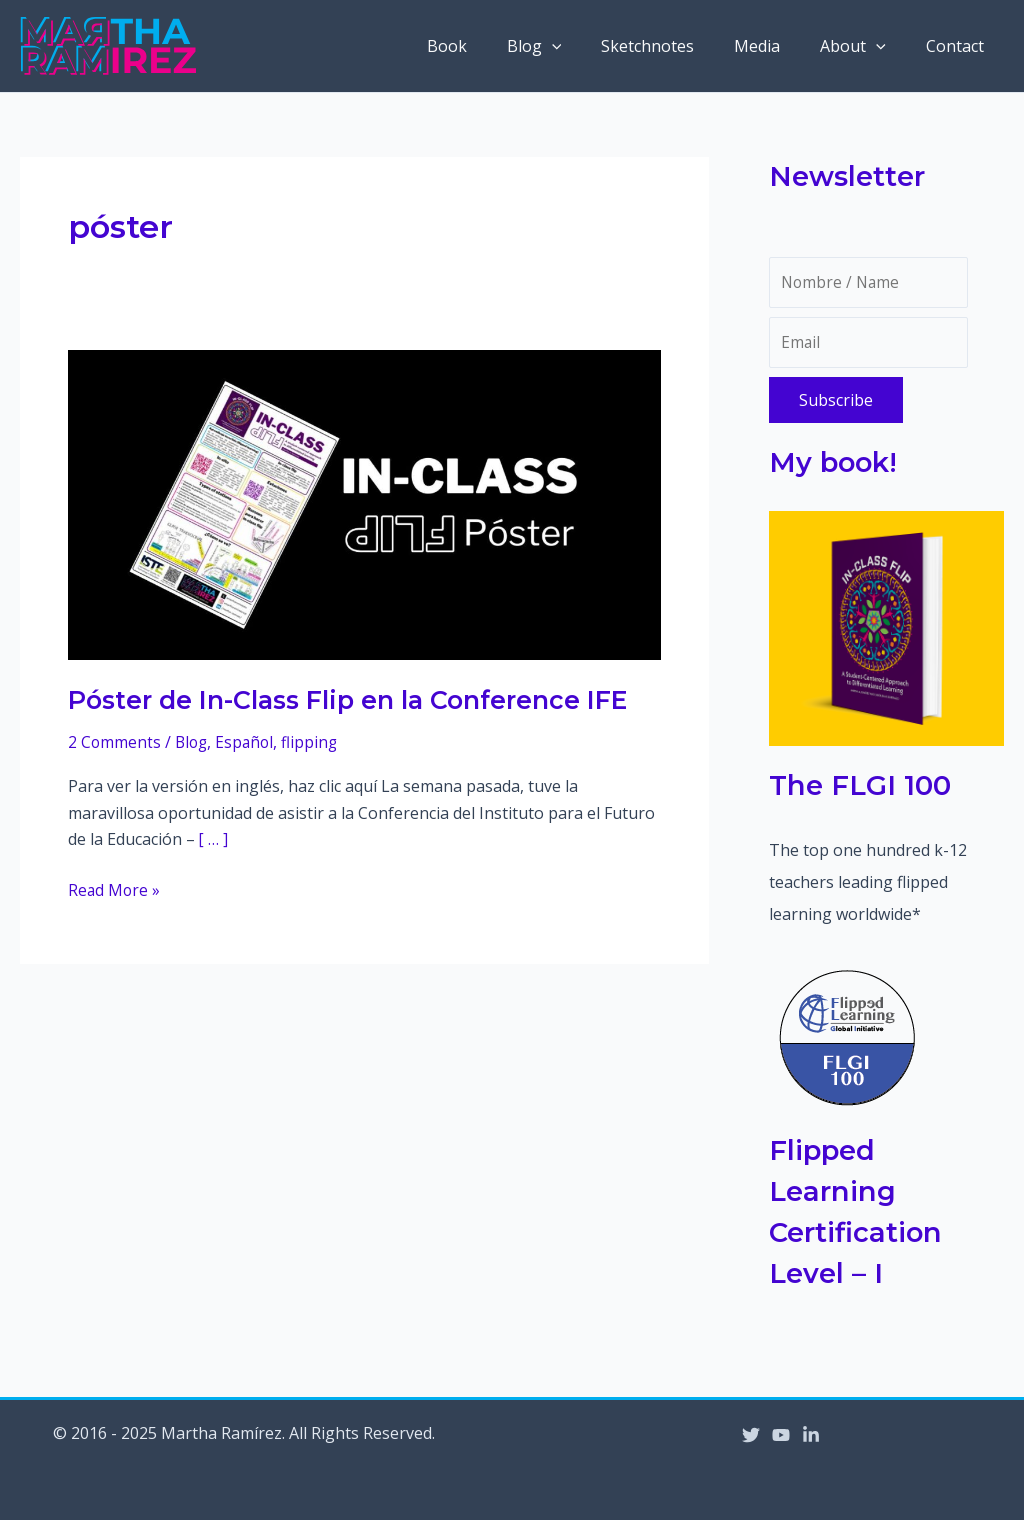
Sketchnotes (675, 46)
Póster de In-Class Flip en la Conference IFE (356, 700)
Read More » (115, 889)
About (865, 46)
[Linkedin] (811, 1435)
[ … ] (214, 839)
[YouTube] (781, 1435)
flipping (315, 742)
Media (777, 46)
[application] (588, 46)
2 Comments (115, 742)
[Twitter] (751, 1435)
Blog (570, 46)
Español (249, 742)
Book (491, 46)
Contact (959, 46)
